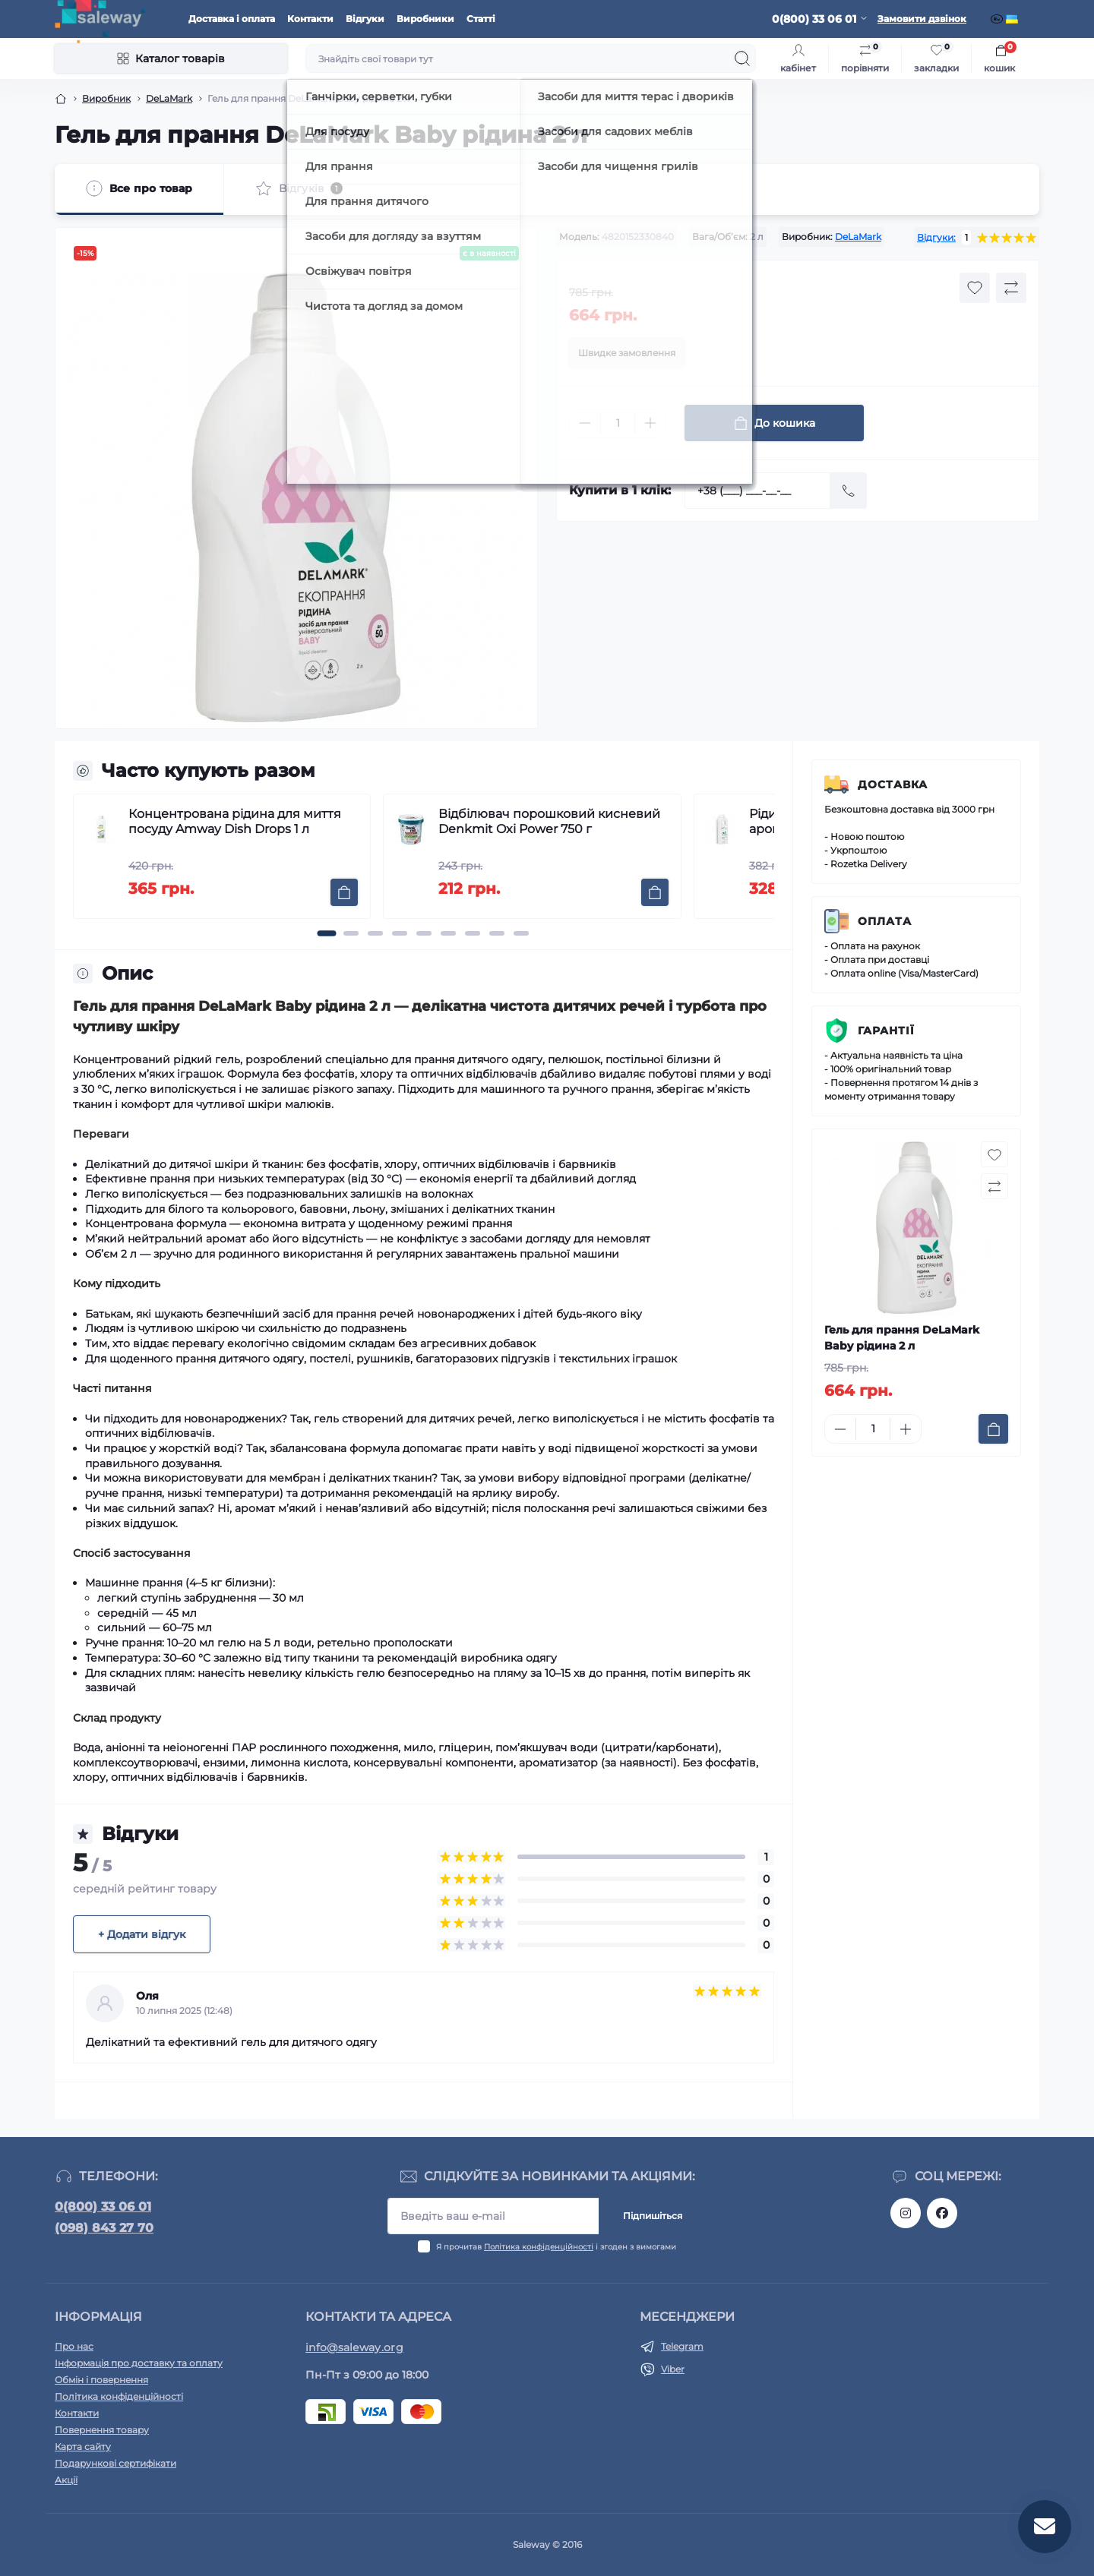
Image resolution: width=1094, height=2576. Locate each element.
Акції (66, 2480)
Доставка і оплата (231, 18)
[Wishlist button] (975, 288)
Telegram (682, 2346)
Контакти (310, 18)
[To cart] (344, 892)
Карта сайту (83, 2446)
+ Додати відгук (141, 1934)
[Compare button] (1011, 288)
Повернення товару (102, 2430)
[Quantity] (617, 423)
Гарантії (886, 1030)
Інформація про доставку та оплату (139, 2363)
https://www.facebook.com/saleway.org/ (942, 2213)
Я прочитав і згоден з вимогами (556, 2247)
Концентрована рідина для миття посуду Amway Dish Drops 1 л (234, 821)
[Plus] (650, 423)
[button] (326, 933)
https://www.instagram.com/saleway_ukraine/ (905, 2213)
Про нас (74, 2346)
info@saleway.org (354, 2347)
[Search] (742, 58)
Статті (480, 18)
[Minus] (585, 423)
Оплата (885, 921)
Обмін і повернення (101, 2379)
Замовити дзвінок (921, 18)
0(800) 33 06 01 (103, 2206)
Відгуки (365, 18)
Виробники (425, 18)
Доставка (893, 784)
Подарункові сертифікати (115, 2463)
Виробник (106, 98)
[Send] (848, 490)
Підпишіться (652, 2215)
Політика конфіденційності (538, 2247)
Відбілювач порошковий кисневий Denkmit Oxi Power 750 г (549, 821)
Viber (673, 2369)
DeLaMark (169, 98)
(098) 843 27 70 (104, 2228)
